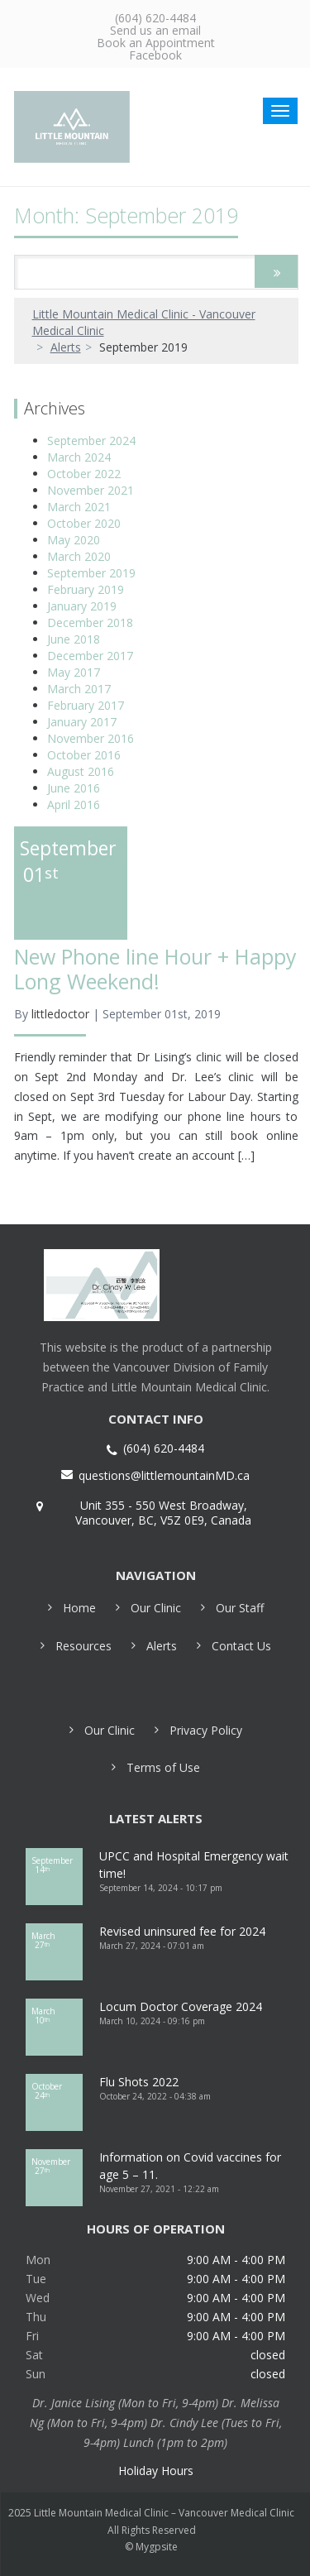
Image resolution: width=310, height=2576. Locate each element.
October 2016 (84, 755)
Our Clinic (156, 1608)
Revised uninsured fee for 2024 (182, 1931)
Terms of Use (163, 1767)
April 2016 (73, 804)
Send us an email (155, 30)
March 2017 (79, 689)
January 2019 (82, 606)
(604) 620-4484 (155, 18)
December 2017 (90, 655)
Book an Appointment (156, 42)
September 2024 (91, 440)
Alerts (65, 347)
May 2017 (73, 672)
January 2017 (82, 722)
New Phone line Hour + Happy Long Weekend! (155, 968)
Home (79, 1608)
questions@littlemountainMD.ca (164, 1475)
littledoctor (60, 1014)
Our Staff (240, 1608)
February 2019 (85, 589)
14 (55, 1865)
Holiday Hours (155, 2470)
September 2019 (91, 573)
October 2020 (84, 523)
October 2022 (84, 473)
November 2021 (90, 490)
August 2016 (80, 771)
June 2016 (73, 788)
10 (55, 2015)
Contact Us (241, 1646)
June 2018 (73, 639)
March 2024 (79, 457)
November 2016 (90, 738)
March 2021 (79, 507)
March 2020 (79, 556)
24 (55, 2090)
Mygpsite (157, 2547)
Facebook (155, 55)
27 (55, 1940)
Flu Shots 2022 (139, 2082)
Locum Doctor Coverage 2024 (180, 2006)
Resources (83, 1646)
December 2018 (90, 622)
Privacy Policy (205, 1730)
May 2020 (73, 540)
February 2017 (85, 705)
